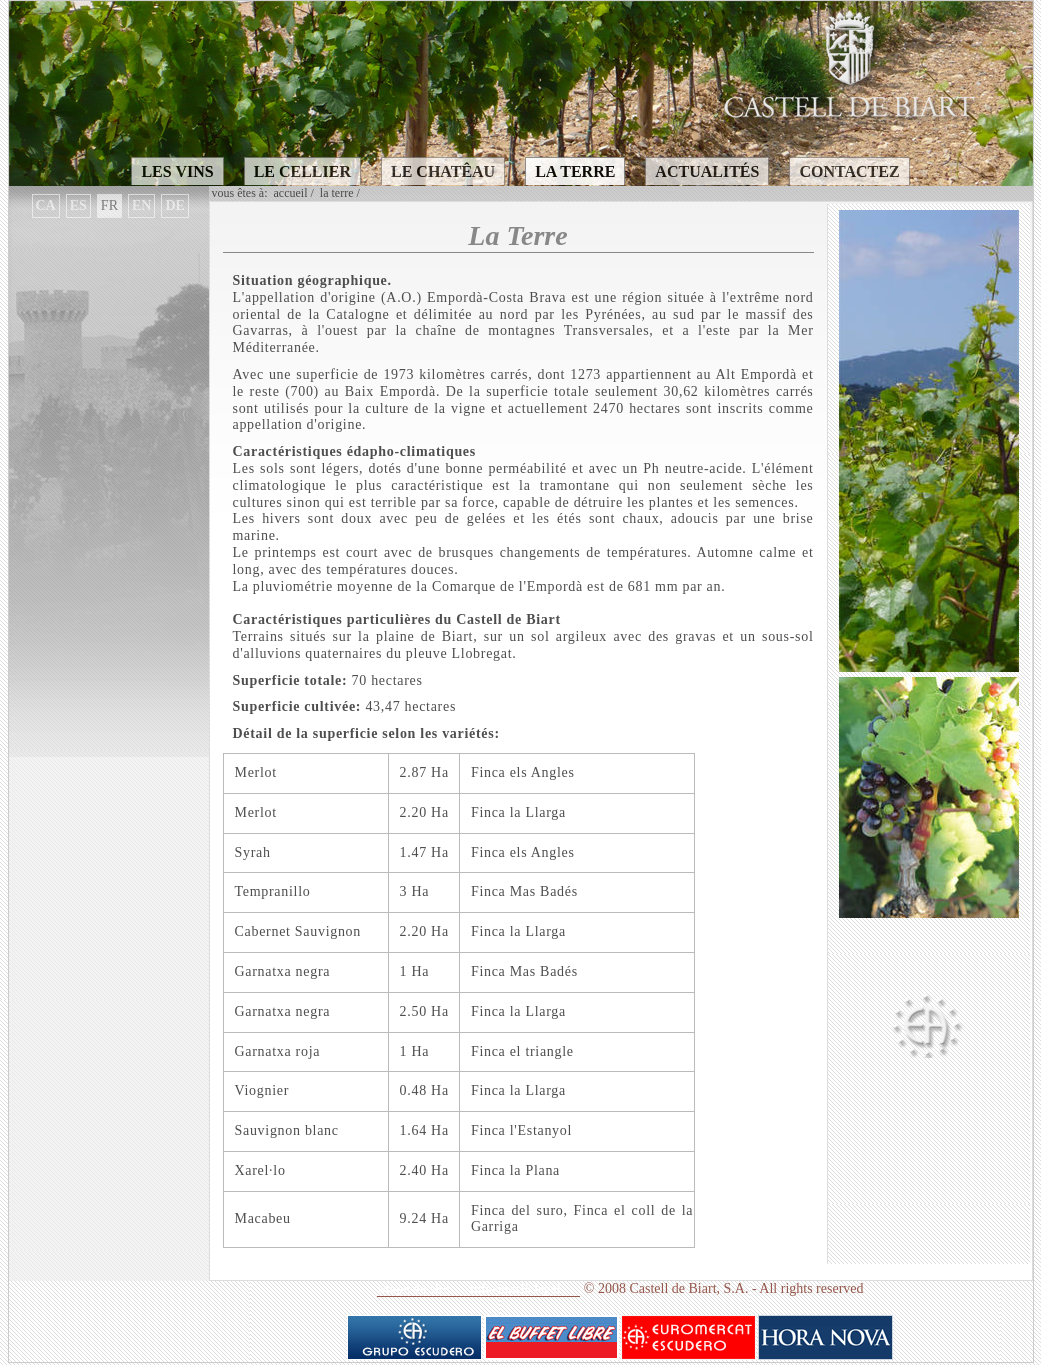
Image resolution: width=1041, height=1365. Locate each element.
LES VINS (177, 171)
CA (46, 205)
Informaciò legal (514, 1288)
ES (78, 205)
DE (174, 205)
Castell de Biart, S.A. (688, 1288)
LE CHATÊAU (443, 171)
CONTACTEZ (849, 171)
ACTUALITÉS (707, 171)
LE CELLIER (302, 171)
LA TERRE (575, 171)
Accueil (291, 193)
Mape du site (413, 1288)
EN (141, 205)
